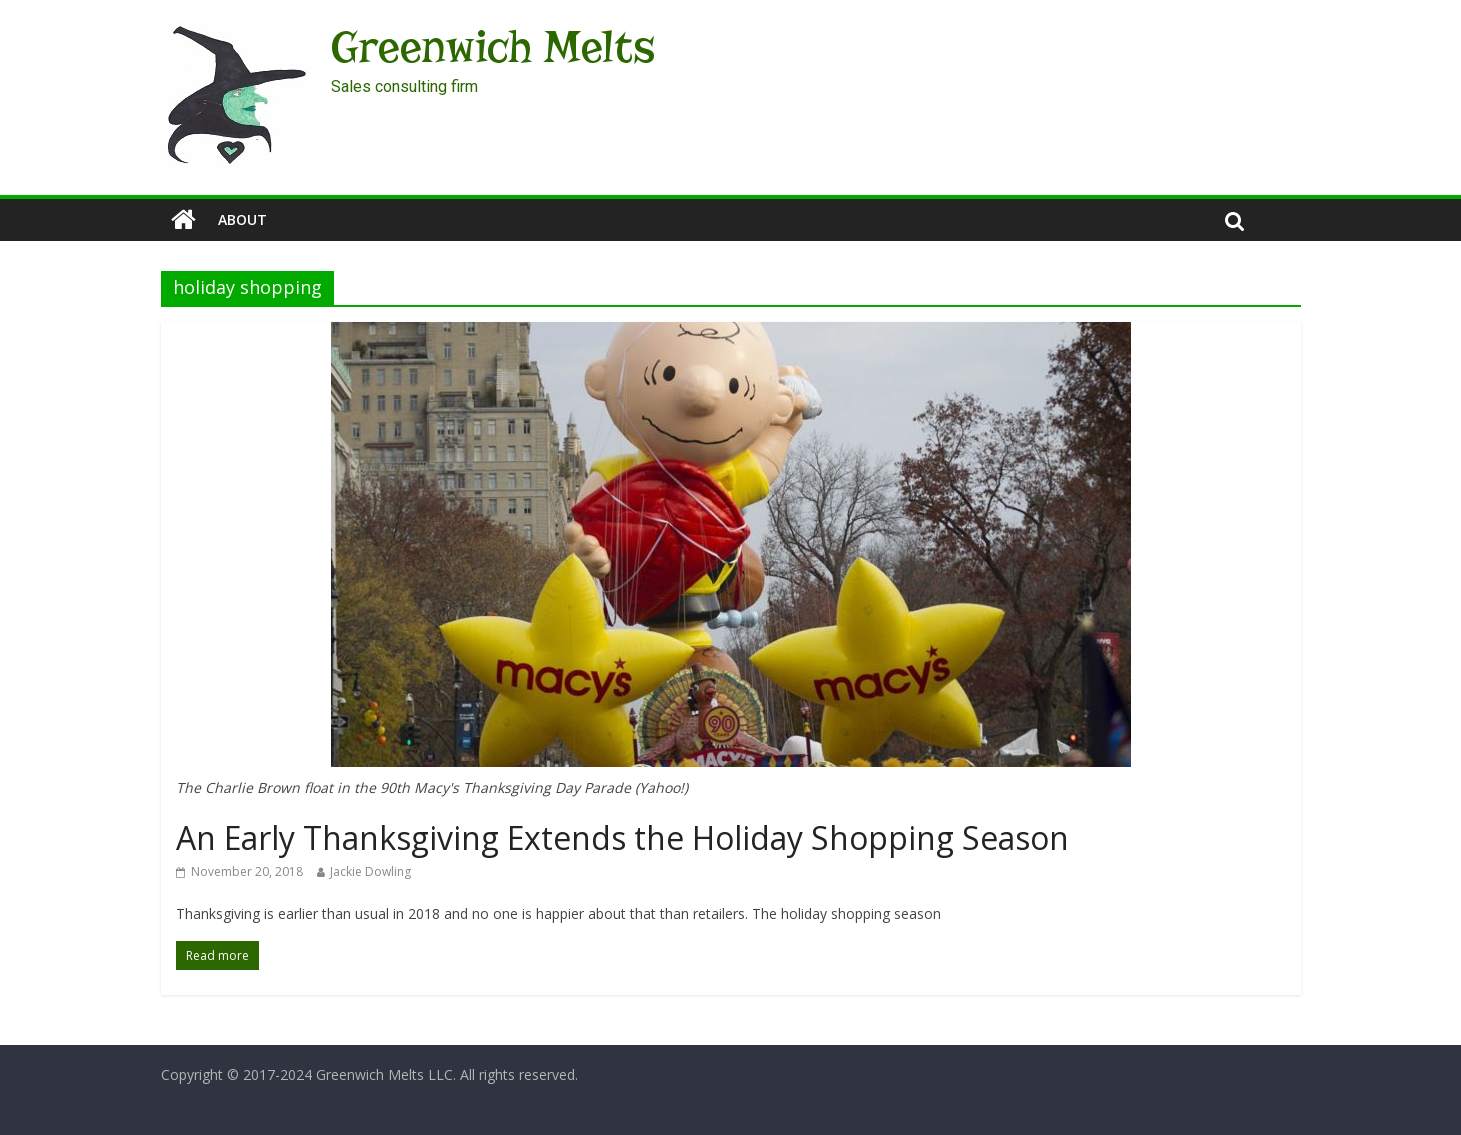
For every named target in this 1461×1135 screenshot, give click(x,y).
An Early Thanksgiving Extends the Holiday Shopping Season (622, 837)
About (242, 219)
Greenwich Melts (493, 47)
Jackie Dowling (370, 871)
